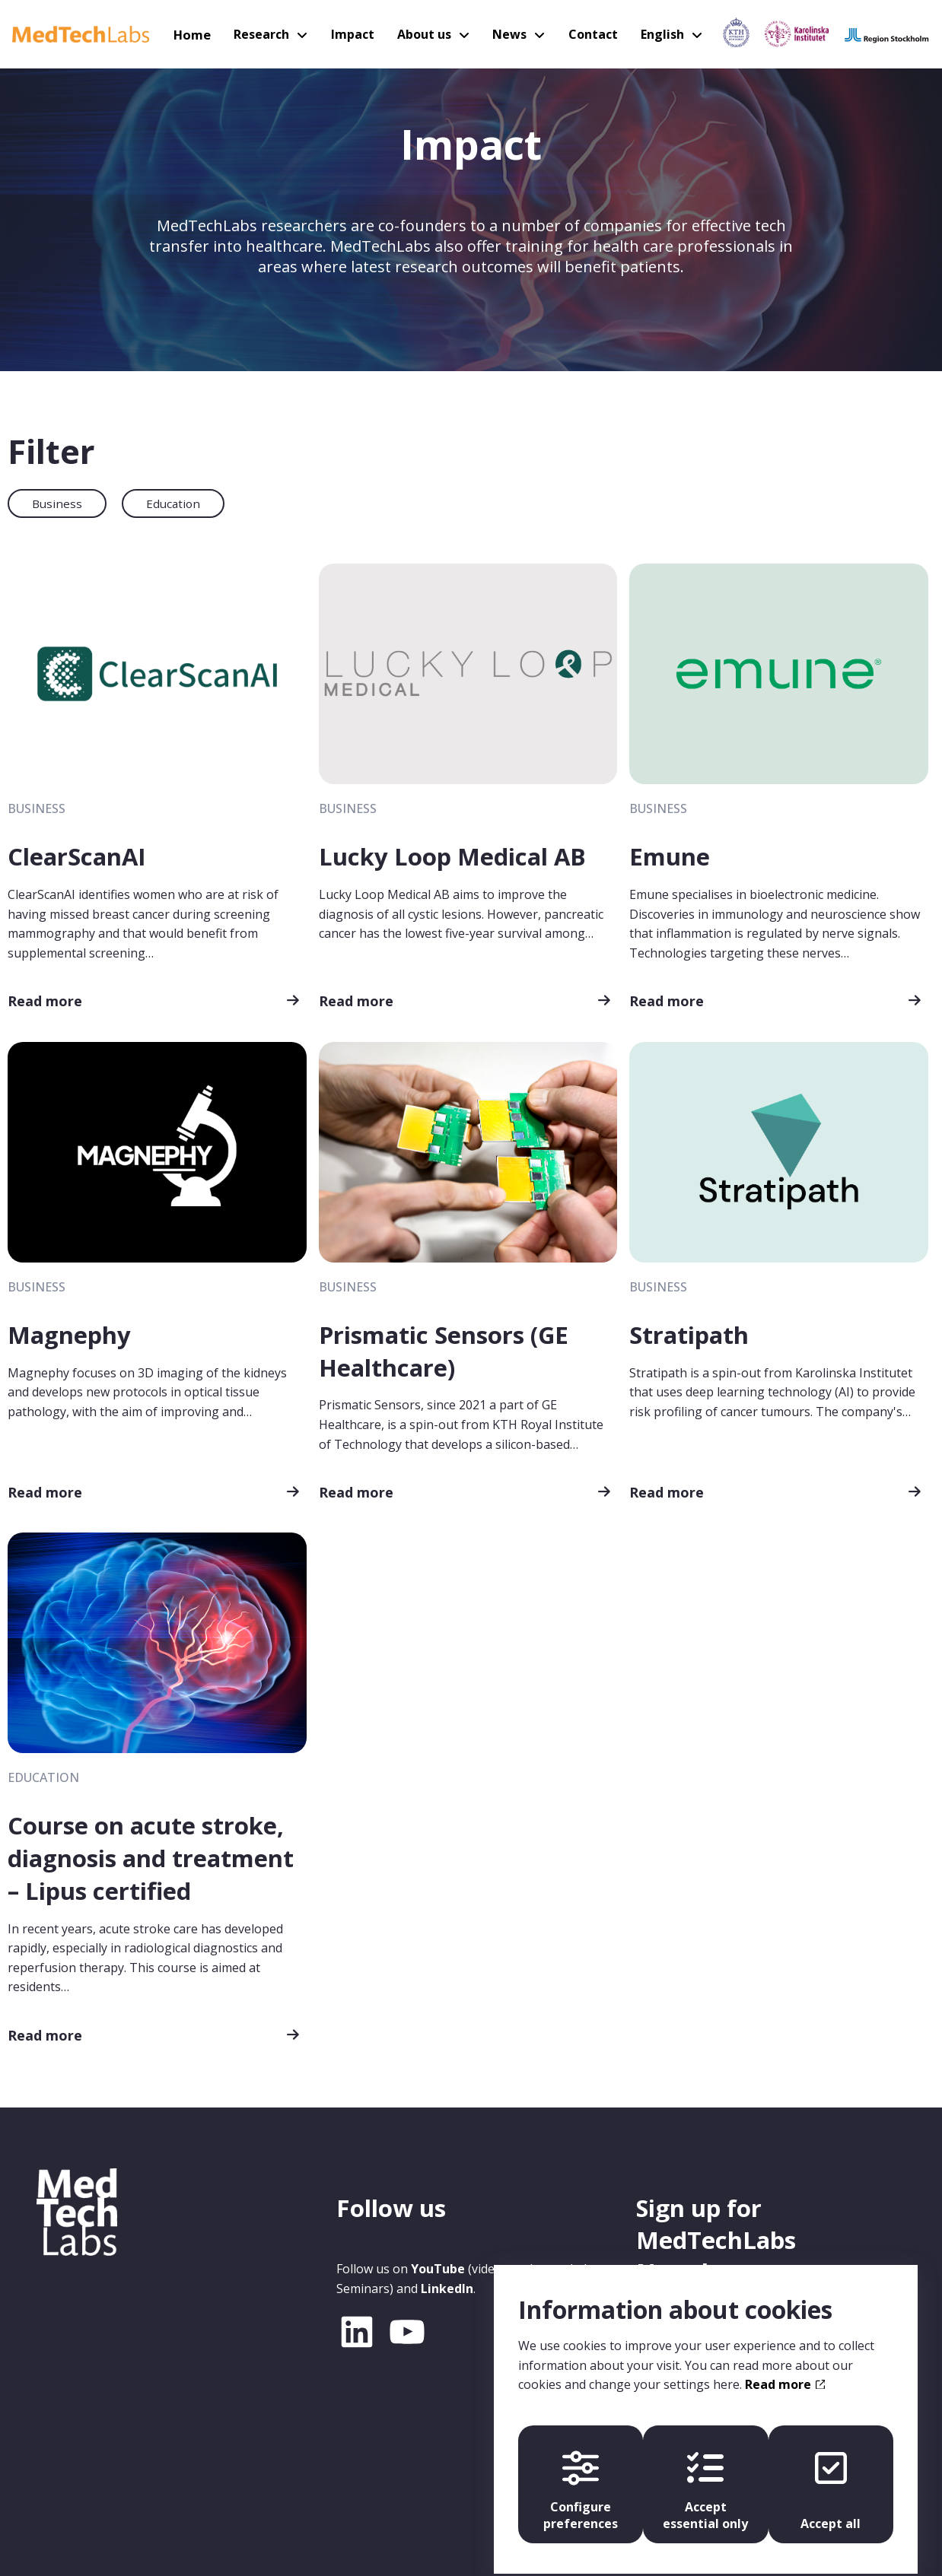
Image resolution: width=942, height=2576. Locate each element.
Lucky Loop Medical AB (453, 856)
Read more (45, 1000)
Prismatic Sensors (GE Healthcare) (443, 1350)
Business (57, 503)
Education (173, 503)
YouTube (438, 2265)
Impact (355, 34)
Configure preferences (577, 2477)
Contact (589, 34)
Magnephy (69, 1334)
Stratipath (688, 1334)
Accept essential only (705, 2477)
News (508, 34)
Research (265, 34)
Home (198, 34)
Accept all (834, 2477)
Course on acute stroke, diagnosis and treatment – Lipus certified (151, 1856)
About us (425, 34)
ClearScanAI (77, 856)
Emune (669, 856)
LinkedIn (447, 2284)
